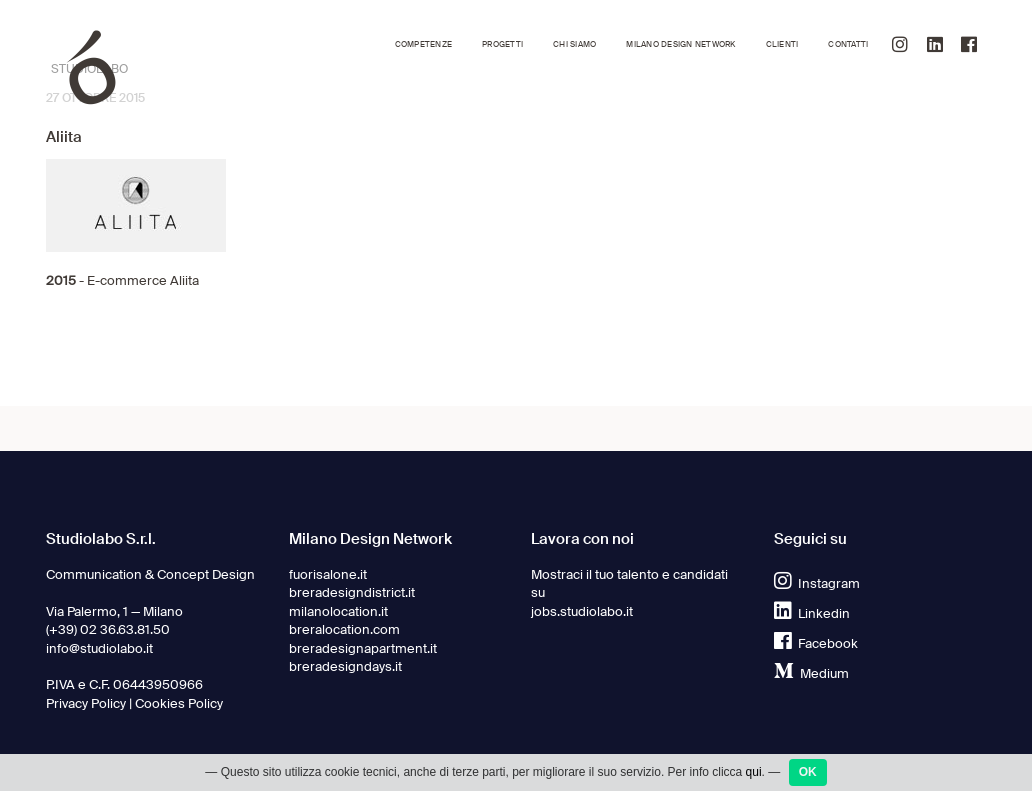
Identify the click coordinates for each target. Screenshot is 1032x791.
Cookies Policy (179, 703)
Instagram (817, 583)
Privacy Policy (86, 703)
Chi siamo (574, 44)
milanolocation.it (338, 611)
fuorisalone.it (328, 574)
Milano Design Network (680, 44)
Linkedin (812, 613)
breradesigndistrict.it (352, 592)
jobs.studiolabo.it (582, 611)
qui (754, 772)
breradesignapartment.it (363, 648)
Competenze (423, 44)
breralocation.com (344, 629)
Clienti (782, 44)
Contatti (848, 44)
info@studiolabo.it (99, 648)
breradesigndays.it (345, 666)
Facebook (816, 643)
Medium (811, 673)
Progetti (502, 44)
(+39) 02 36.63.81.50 (108, 629)
